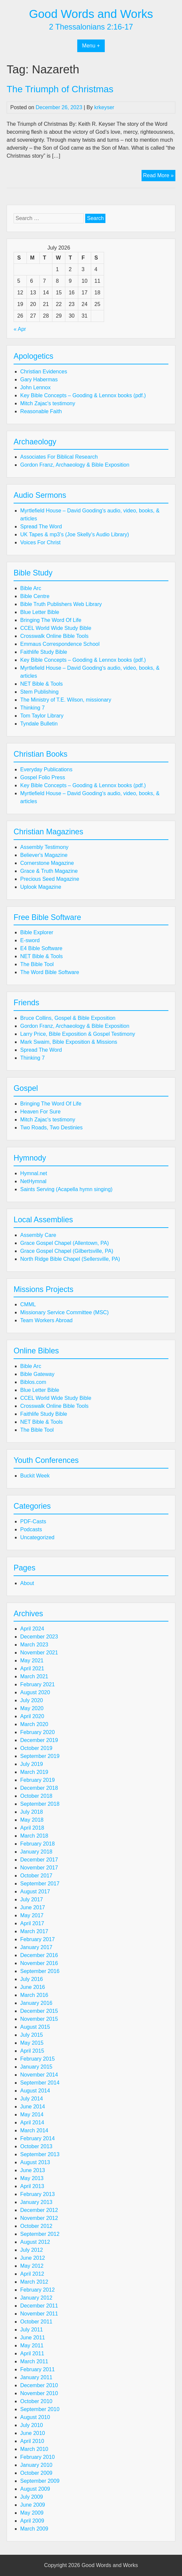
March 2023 (34, 1644)
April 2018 (32, 1828)
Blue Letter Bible (39, 612)
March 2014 (34, 2130)
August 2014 (35, 2090)
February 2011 (37, 2369)
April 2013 (32, 2186)
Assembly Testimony (44, 847)
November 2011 (39, 2313)
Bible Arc (30, 588)
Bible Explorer (36, 932)
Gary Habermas (39, 379)
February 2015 (37, 2059)
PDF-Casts (33, 1521)
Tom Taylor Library (41, 716)
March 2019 (34, 1772)
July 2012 (31, 2250)
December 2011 (39, 2306)
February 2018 (37, 1844)
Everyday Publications (46, 769)
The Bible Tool (37, 964)
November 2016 (39, 1963)
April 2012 (32, 2274)
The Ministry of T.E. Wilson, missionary (65, 700)
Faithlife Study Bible (43, 652)
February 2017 (37, 1939)
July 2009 (31, 2497)
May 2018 (31, 1820)
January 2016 (36, 2003)
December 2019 (39, 1740)
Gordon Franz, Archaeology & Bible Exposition (74, 465)
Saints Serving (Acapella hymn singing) (66, 1189)
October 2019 (36, 1748)
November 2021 (39, 1652)
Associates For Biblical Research (59, 457)
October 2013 (36, 2146)
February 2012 (37, 2290)
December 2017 (39, 1859)
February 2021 (37, 1684)
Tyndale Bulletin (39, 723)
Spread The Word (41, 526)
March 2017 (34, 1931)
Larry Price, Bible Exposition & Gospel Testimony (77, 1034)
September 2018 (39, 1804)
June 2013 (32, 2170)
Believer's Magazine (44, 855)
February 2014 (37, 2138)
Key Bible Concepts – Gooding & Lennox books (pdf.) (83, 395)
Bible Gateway (37, 1374)
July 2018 (31, 1812)
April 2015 (32, 2051)
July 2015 (31, 2035)
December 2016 (39, 1955)
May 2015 (31, 2043)
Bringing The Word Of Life (50, 620)
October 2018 (36, 1796)
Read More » (159, 176)
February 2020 (37, 1732)
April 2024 (32, 1628)
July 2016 (31, 1979)
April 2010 (32, 2441)
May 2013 (31, 2178)
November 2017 (39, 1867)
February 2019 (37, 1780)
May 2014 (31, 2114)
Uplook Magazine (40, 887)
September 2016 (39, 1971)
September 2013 (39, 2154)
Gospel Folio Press (42, 777)
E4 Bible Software (41, 948)
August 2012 (35, 2242)
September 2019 (39, 1756)
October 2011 (36, 2321)
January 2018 (36, 1852)
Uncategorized (37, 1537)
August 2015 (35, 2027)
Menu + (91, 45)
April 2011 (32, 2353)
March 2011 (34, 2361)
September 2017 (39, 1883)
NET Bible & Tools (41, 684)
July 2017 (31, 1899)
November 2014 (39, 2075)
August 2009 (35, 2489)
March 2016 (34, 1995)
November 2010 (39, 2393)
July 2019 (31, 1764)
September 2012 (39, 2234)
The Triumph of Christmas (60, 89)
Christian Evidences (43, 371)
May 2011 (31, 2345)
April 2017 (32, 1923)
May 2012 (31, 2266)
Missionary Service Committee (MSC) (64, 1312)
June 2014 (32, 2106)
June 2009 (32, 2505)
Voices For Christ (40, 542)
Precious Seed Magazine (49, 879)
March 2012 (34, 2282)
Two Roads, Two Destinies (51, 1127)
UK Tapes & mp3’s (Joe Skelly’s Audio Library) (74, 534)
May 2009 (31, 2513)
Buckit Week (35, 1475)
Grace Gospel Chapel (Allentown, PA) (64, 1243)
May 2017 (31, 1915)
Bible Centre (34, 596)
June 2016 (32, 1987)
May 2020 (31, 1708)
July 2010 (31, 2425)
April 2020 (32, 1716)
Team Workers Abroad (46, 1320)
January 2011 (36, 2377)
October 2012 (36, 2226)
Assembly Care (38, 1235)
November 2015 (39, 2019)
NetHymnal (33, 1181)
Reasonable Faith (41, 411)
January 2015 (36, 2067)
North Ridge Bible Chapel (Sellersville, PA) (70, 1259)
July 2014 (31, 2098)
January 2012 (36, 2298)
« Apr (20, 329)
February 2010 (37, 2457)
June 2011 (32, 2337)
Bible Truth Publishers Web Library (61, 604)
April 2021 (32, 1668)
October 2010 (36, 2401)
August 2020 (35, 1692)
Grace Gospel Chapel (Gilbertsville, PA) (66, 1251)
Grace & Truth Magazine (49, 871)
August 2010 (35, 2417)
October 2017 (36, 1875)
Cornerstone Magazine (47, 863)
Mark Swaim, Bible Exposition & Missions (68, 1042)
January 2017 (36, 1947)
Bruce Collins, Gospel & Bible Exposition (67, 1018)
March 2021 (34, 1676)
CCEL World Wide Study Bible (55, 628)
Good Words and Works (91, 13)
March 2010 (34, 2449)
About (27, 1583)
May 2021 (31, 1660)
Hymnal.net (33, 1173)
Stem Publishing (39, 692)
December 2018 (39, 1788)
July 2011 (31, 2329)
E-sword (30, 940)
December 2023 (39, 1636)
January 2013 (36, 2202)
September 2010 (39, 2409)
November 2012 (39, 2218)
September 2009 (39, 2481)
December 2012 (39, 2210)
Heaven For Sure (40, 1111)
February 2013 (37, 2194)
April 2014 (32, 2122)
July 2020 (31, 1700)
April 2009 (32, 2521)
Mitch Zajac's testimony (47, 403)
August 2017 (35, 1891)
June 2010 (32, 2433)
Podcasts (31, 1529)
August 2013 (35, 2162)
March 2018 (34, 1836)
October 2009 (36, 2473)
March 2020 (34, 1724)
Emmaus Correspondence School (59, 644)
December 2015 (39, 2011)
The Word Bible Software (49, 972)
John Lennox (35, 387)
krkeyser (104, 107)
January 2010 (36, 2465)
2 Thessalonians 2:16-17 (91, 27)
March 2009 (34, 2529)
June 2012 (32, 2258)
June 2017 (32, 1907)
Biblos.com (33, 1382)
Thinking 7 (32, 708)
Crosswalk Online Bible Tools (54, 636)
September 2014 (39, 2082)
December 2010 (39, 2385)
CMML (28, 1304)
